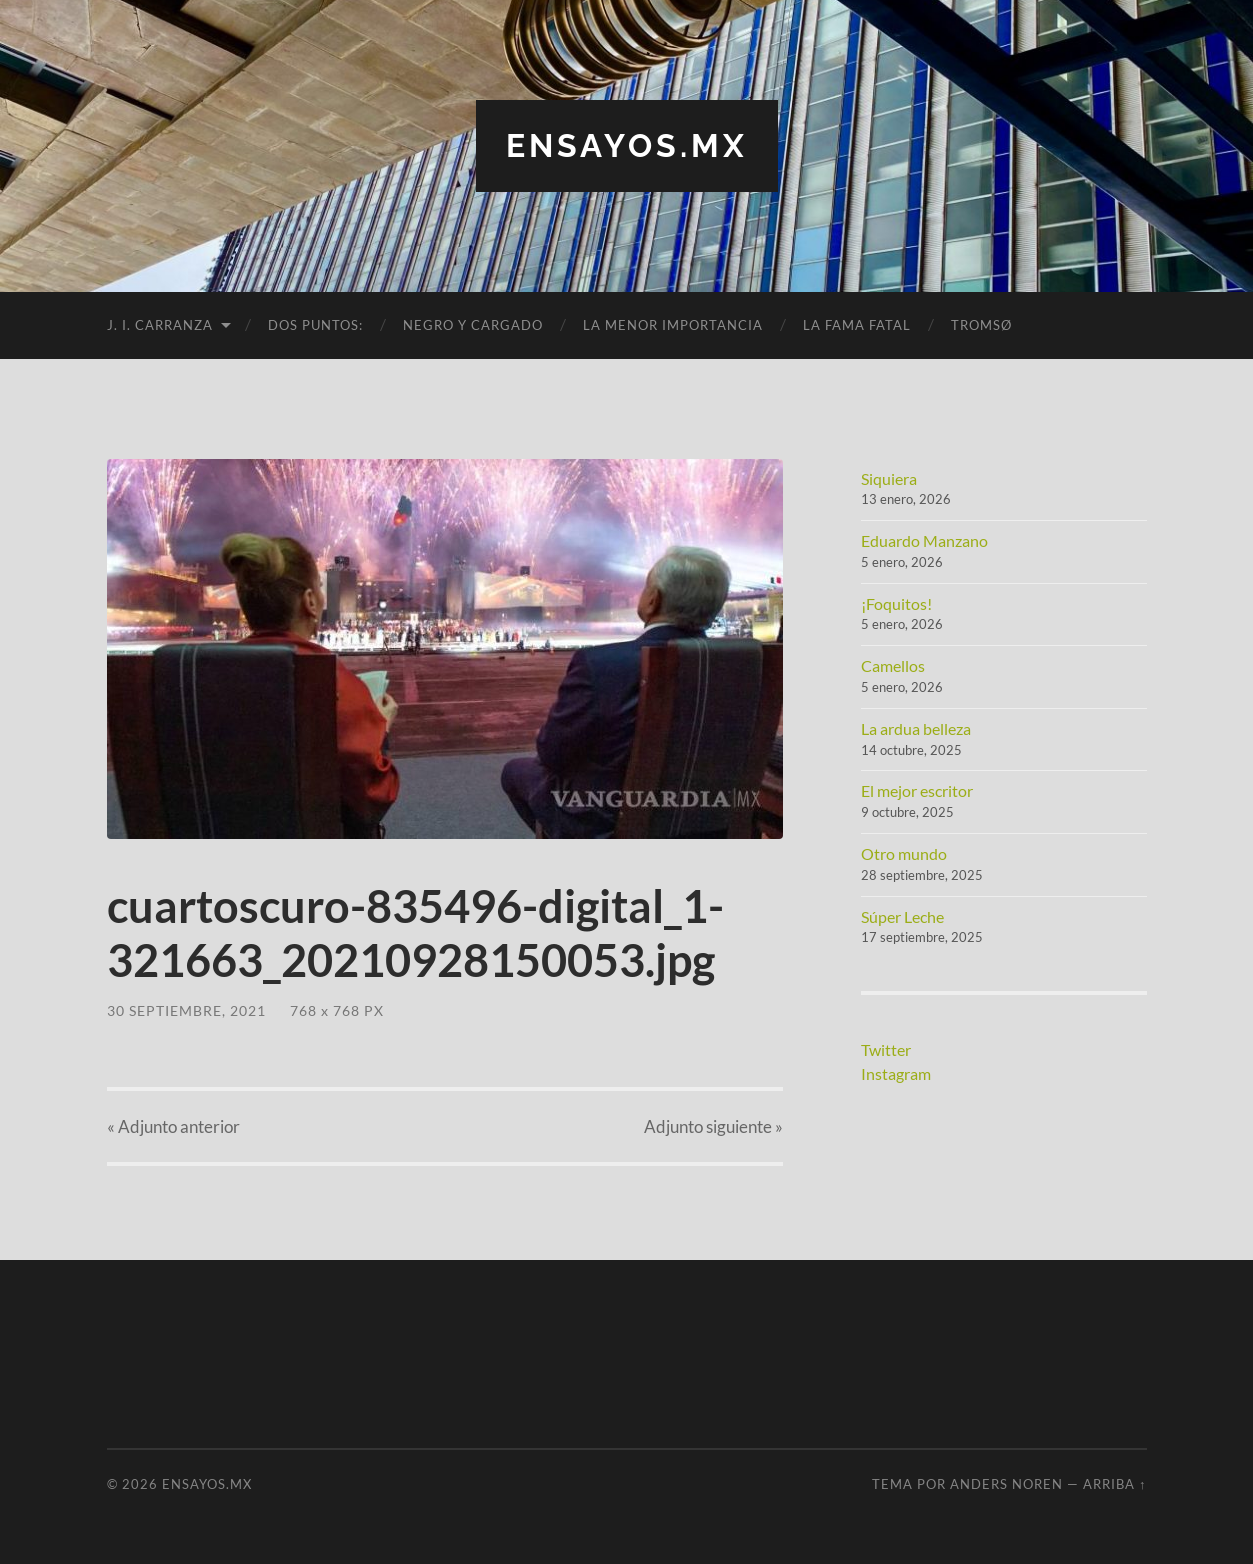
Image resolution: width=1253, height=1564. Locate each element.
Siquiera (889, 478)
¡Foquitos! (896, 603)
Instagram (896, 1073)
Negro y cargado (473, 325)
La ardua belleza (916, 728)
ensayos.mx (627, 145)
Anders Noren (1006, 1484)
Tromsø (981, 325)
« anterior (173, 1126)
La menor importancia (673, 325)
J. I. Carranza (160, 325)
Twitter (886, 1049)
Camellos (893, 665)
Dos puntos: (315, 325)
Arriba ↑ (1114, 1484)
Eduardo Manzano (924, 540)
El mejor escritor (917, 790)
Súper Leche (902, 916)
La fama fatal (857, 325)
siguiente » (713, 1126)
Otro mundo (904, 853)
